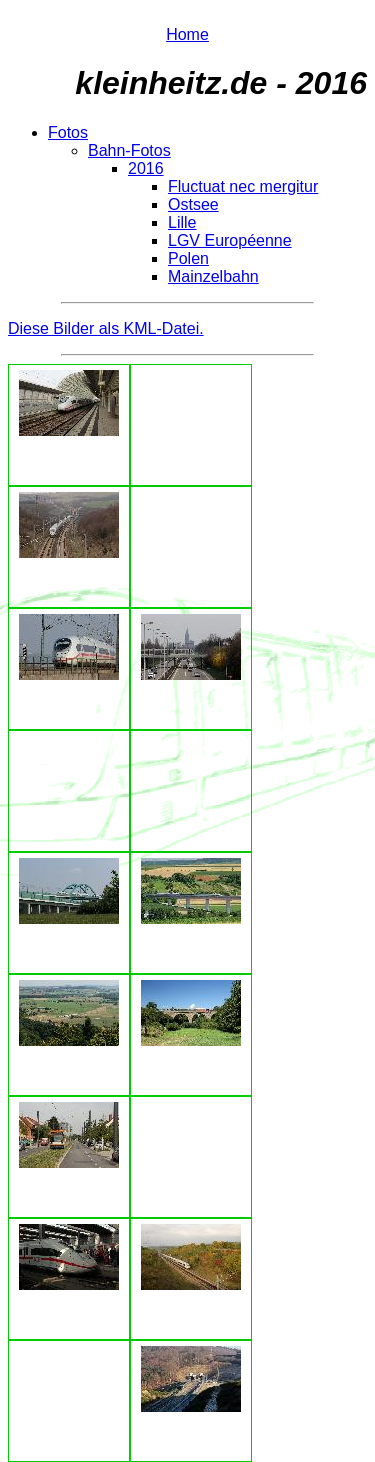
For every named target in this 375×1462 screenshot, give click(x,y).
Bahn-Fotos (129, 150)
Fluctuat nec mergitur (243, 186)
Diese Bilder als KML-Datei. (106, 328)
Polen (188, 258)
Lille (182, 222)
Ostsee (193, 204)
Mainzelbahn (213, 276)
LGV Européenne (230, 240)
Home (187, 34)
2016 (146, 168)
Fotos (68, 132)
